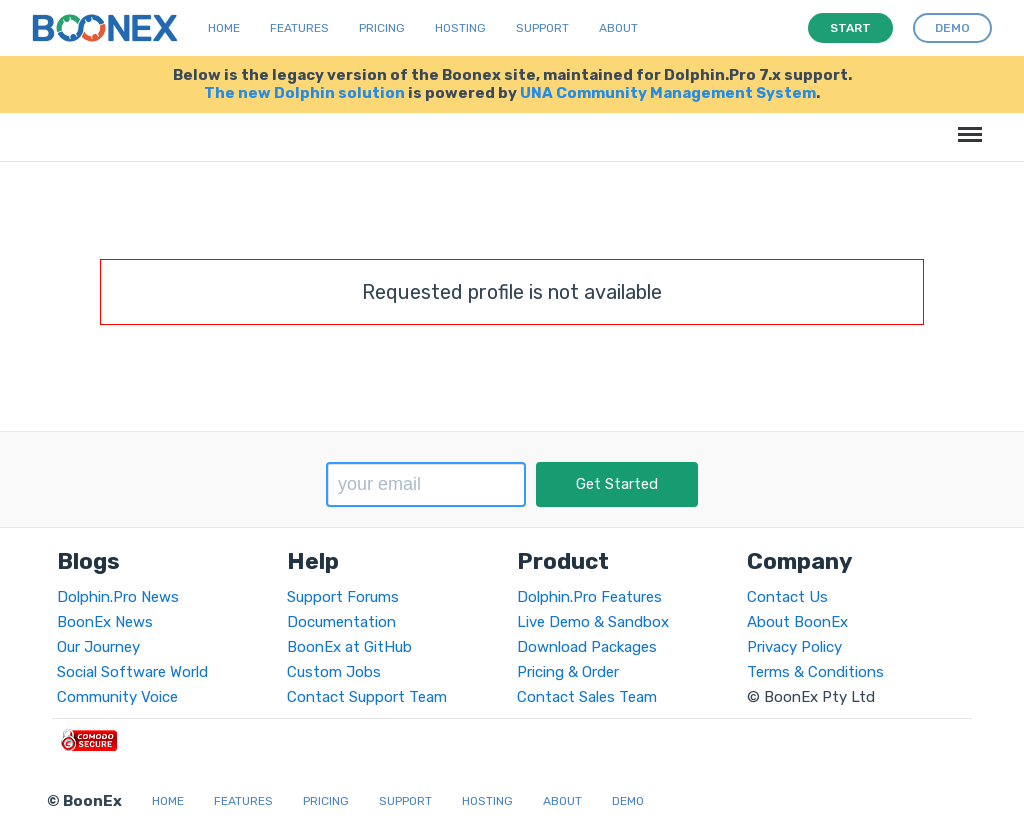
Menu (966, 124)
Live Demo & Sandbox (593, 622)
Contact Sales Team (587, 697)
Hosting (460, 28)
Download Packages (587, 647)
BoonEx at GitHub (349, 647)
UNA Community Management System (668, 93)
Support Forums (343, 597)
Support (542, 28)
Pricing (382, 28)
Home (224, 28)
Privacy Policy (794, 647)
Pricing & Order (568, 672)
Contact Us (787, 597)
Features (299, 28)
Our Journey (98, 647)
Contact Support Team (367, 697)
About (618, 28)
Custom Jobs (334, 672)
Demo (628, 801)
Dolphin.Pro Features (589, 597)
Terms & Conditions (815, 672)
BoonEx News (105, 622)
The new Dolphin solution (304, 93)
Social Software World (132, 672)
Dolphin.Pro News (118, 597)
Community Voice (117, 697)
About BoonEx (797, 622)
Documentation (341, 622)
